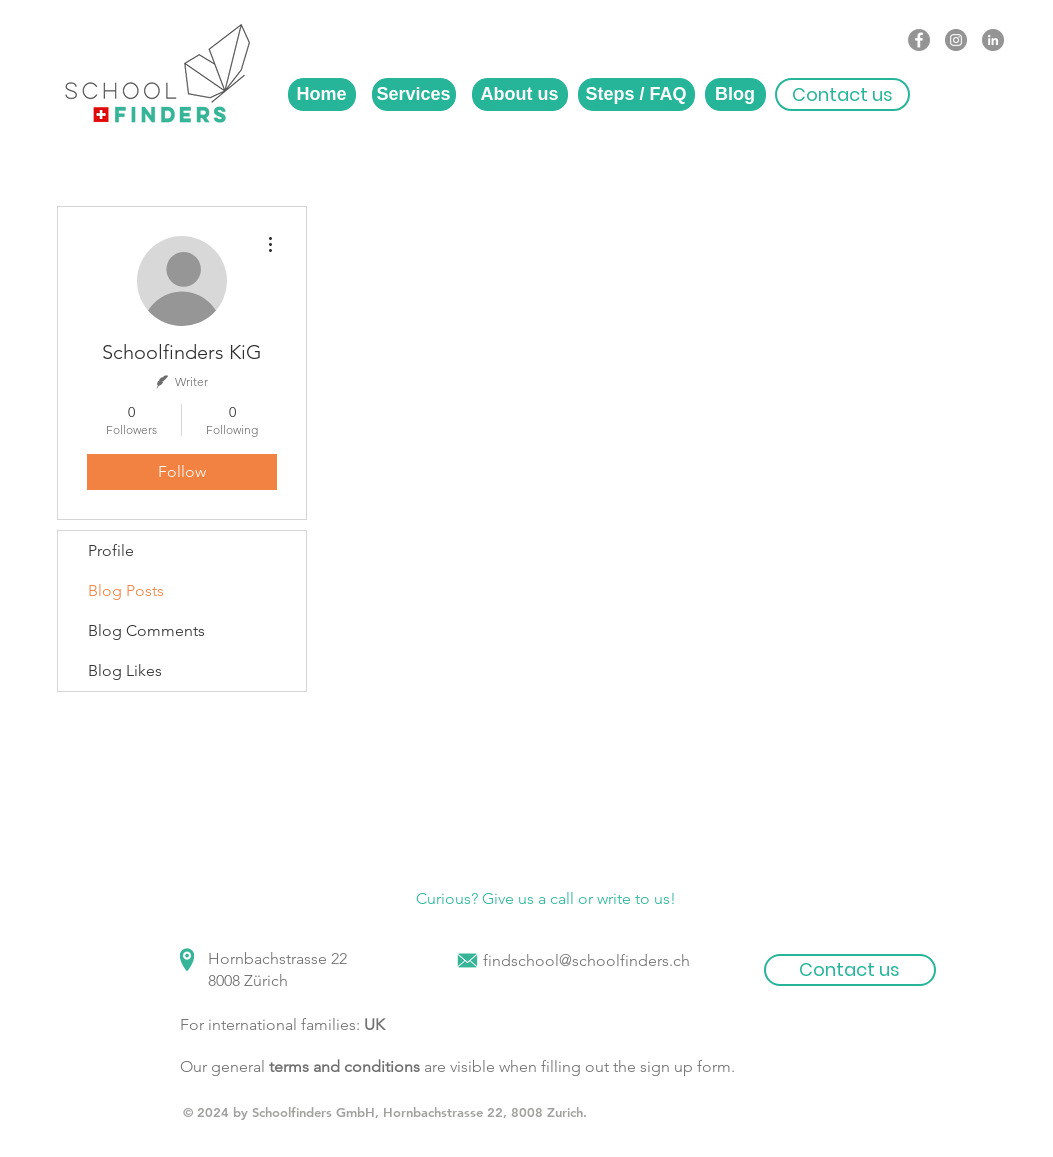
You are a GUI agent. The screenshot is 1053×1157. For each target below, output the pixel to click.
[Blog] (735, 94)
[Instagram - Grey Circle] (956, 40)
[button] (842, 94)
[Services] (414, 94)
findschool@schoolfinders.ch (586, 960)
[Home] (322, 94)
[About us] (520, 94)
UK (374, 1024)
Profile (111, 550)
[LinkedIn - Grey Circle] (993, 40)
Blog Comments (146, 630)
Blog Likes (125, 670)
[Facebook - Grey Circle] (919, 40)
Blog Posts (126, 590)
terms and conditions (344, 1066)
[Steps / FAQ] (636, 94)
